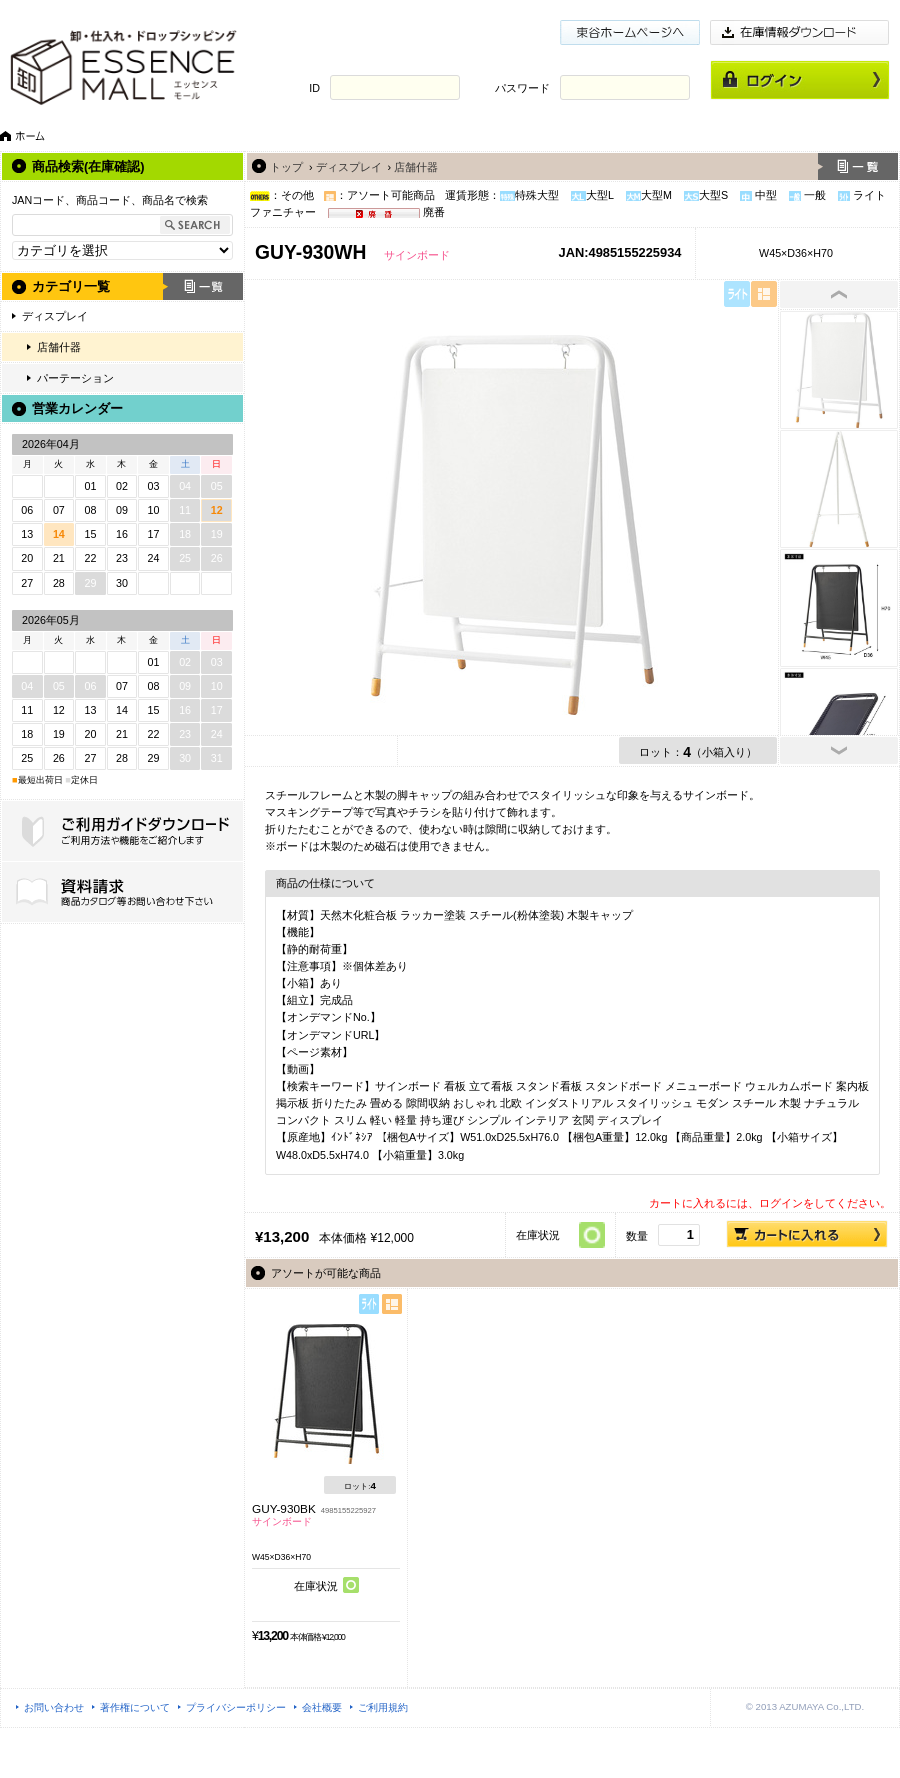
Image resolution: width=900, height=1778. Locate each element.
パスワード (522, 88)
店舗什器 (59, 347)
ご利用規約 (383, 1707)
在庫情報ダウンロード (800, 32)
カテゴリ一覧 (71, 286)
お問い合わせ (54, 1707)
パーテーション (75, 378)
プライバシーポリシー (236, 1707)
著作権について (135, 1707)
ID (314, 88)
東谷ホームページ (630, 32)
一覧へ (858, 166)
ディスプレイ (55, 316)
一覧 (203, 286)
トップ (286, 167)
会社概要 (322, 1707)
